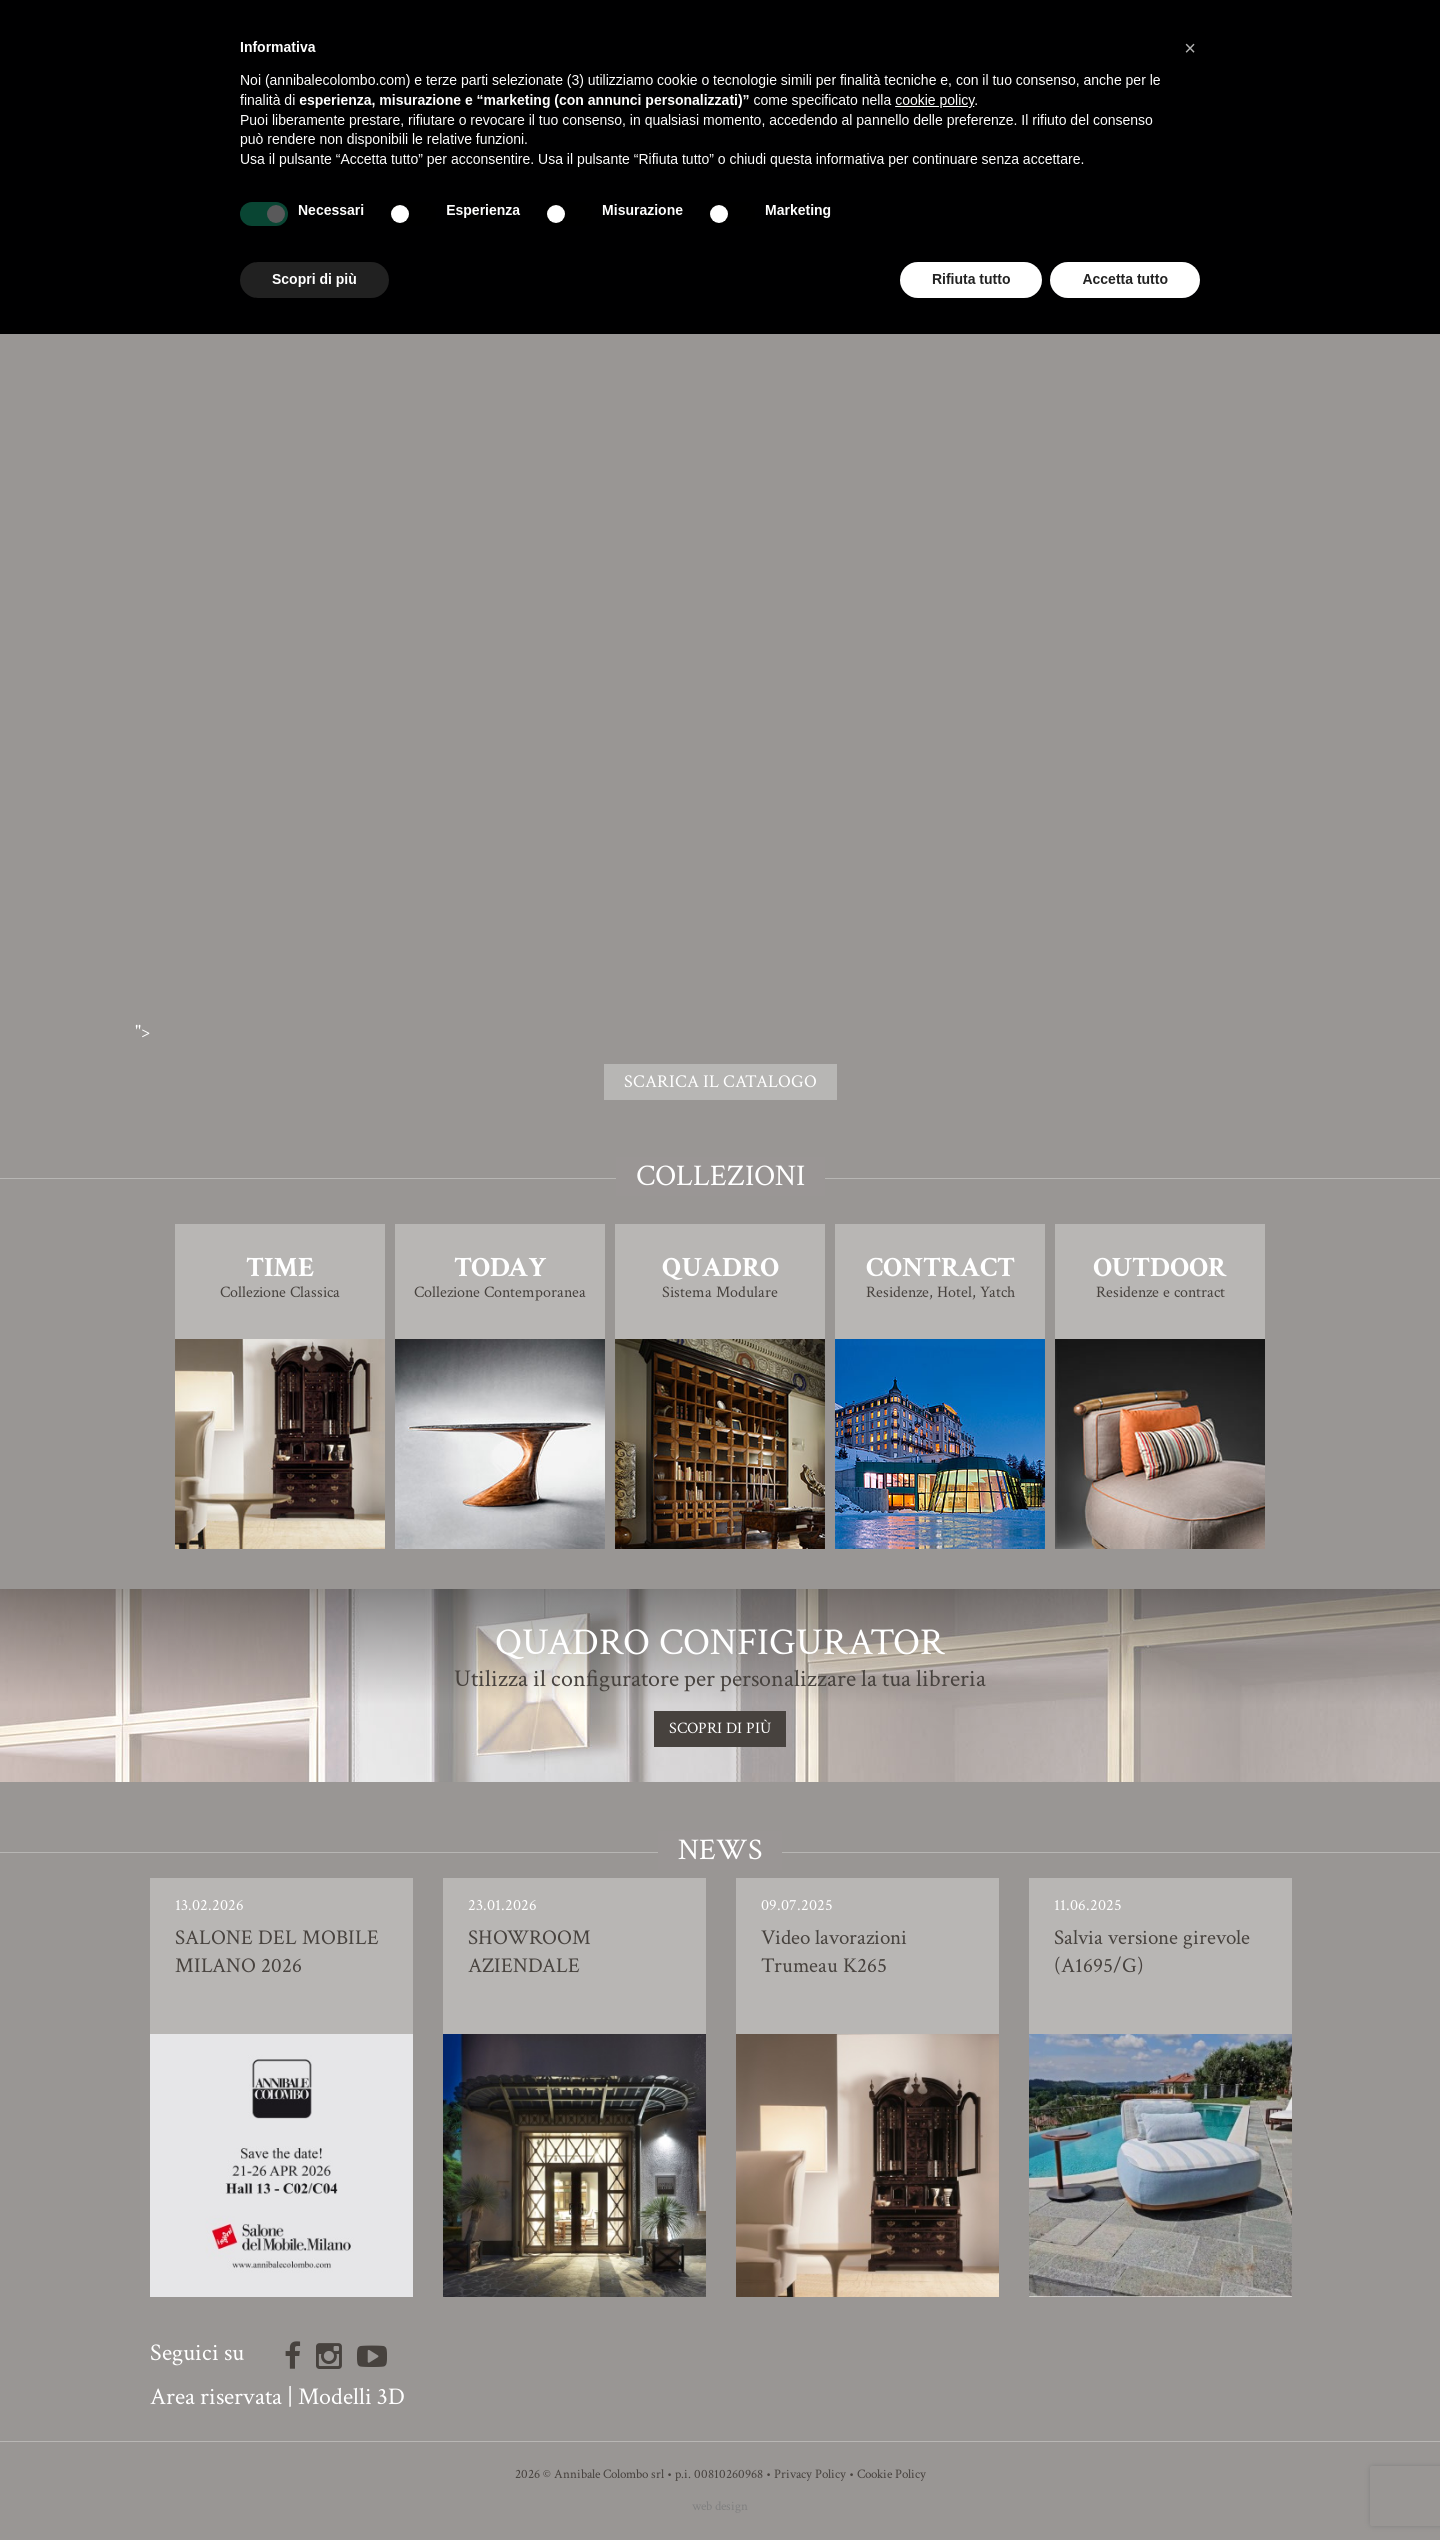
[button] (1190, 48)
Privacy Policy (810, 2474)
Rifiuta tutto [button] (971, 279)
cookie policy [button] (934, 100)
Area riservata (216, 2396)
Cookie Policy (891, 2474)
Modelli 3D (351, 2396)
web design (720, 2506)
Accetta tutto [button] (1125, 279)
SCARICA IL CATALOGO (720, 1081)
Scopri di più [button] (314, 279)
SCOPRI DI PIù (720, 1728)
